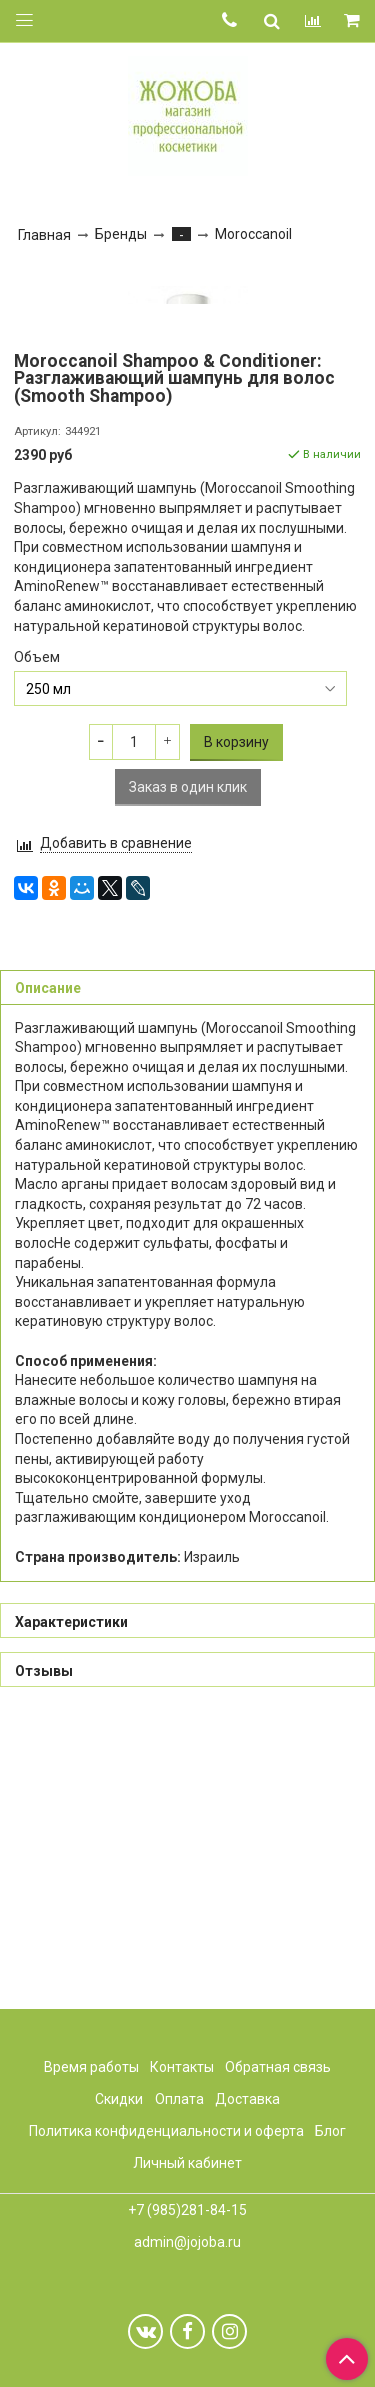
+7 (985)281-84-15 (187, 2210)
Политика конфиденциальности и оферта (166, 2131)
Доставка (247, 2099)
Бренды (121, 234)
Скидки (119, 2099)
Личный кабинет (187, 2163)
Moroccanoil (253, 234)
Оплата (179, 2099)
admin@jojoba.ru (187, 2242)
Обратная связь (278, 2067)
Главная (44, 235)
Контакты (182, 2067)
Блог (330, 2131)
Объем (37, 943)
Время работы (91, 2067)
